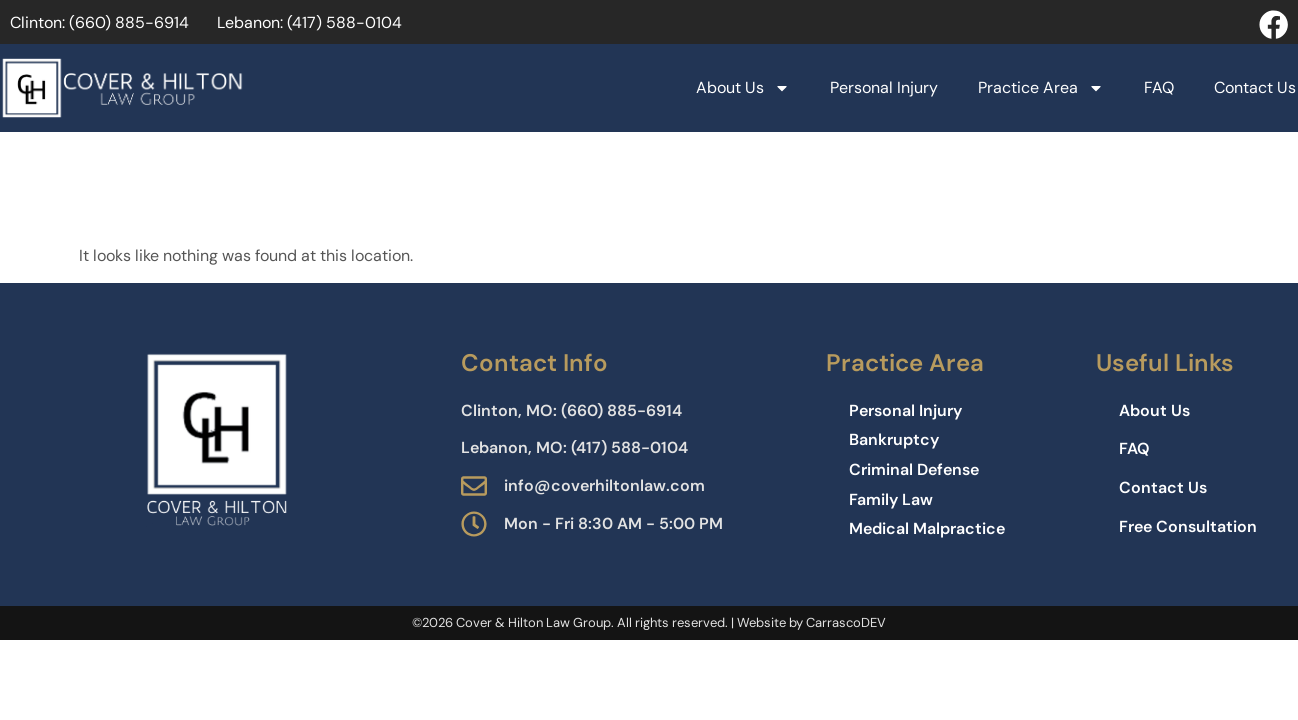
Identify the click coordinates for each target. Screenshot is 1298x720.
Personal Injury (884, 87)
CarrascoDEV (846, 622)
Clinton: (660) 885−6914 (99, 22)
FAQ (1159, 87)
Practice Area (1041, 88)
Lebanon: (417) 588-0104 (309, 22)
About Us (743, 88)
